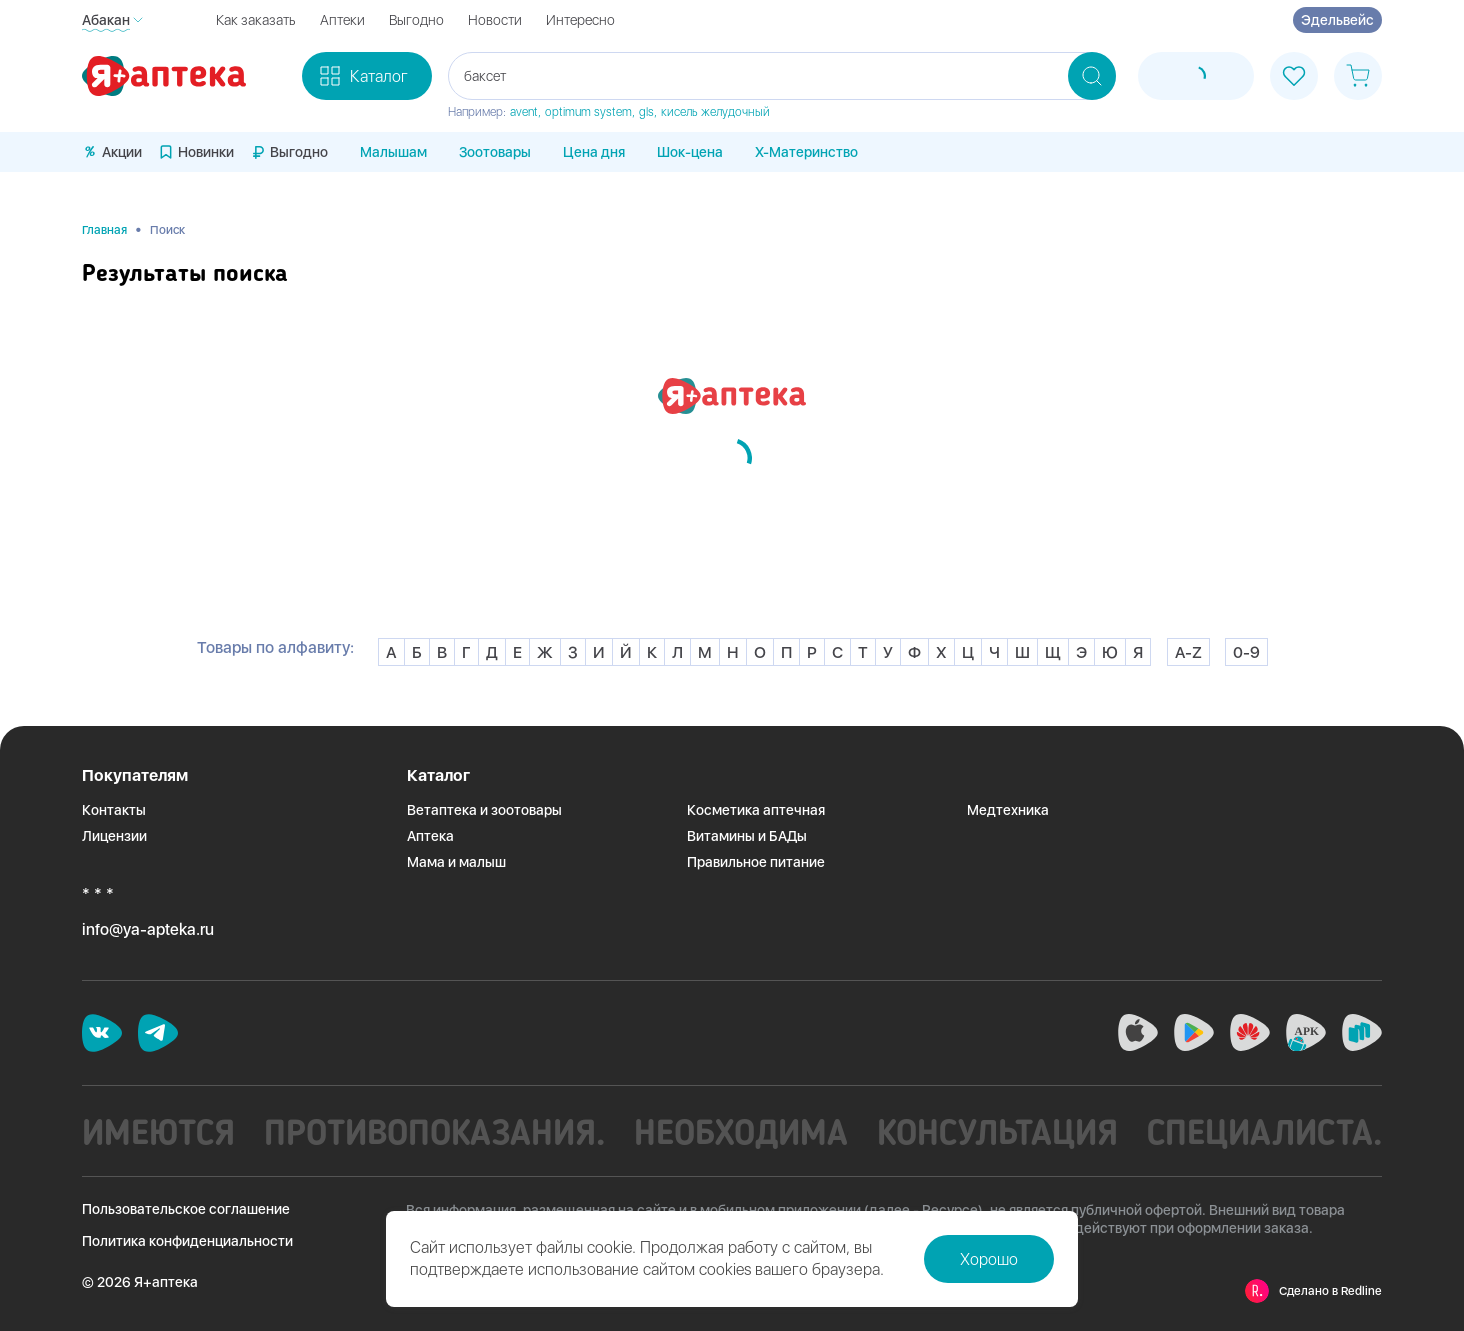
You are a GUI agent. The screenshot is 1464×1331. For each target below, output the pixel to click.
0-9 (1246, 652)
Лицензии (114, 836)
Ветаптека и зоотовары (484, 810)
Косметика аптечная (756, 810)
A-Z (1188, 652)
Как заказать (256, 20)
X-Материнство (806, 152)
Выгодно (416, 20)
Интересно (580, 20)
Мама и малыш (456, 862)
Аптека (430, 836)
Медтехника (1008, 810)
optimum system (588, 112)
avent (524, 112)
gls (646, 112)
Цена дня (594, 152)
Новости (495, 20)
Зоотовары (495, 152)
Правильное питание (756, 862)
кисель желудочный (715, 112)
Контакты (114, 810)
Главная (104, 230)
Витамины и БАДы (747, 836)
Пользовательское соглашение (186, 1209)
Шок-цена (690, 152)
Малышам (393, 152)
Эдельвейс (1337, 20)
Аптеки (342, 20)
